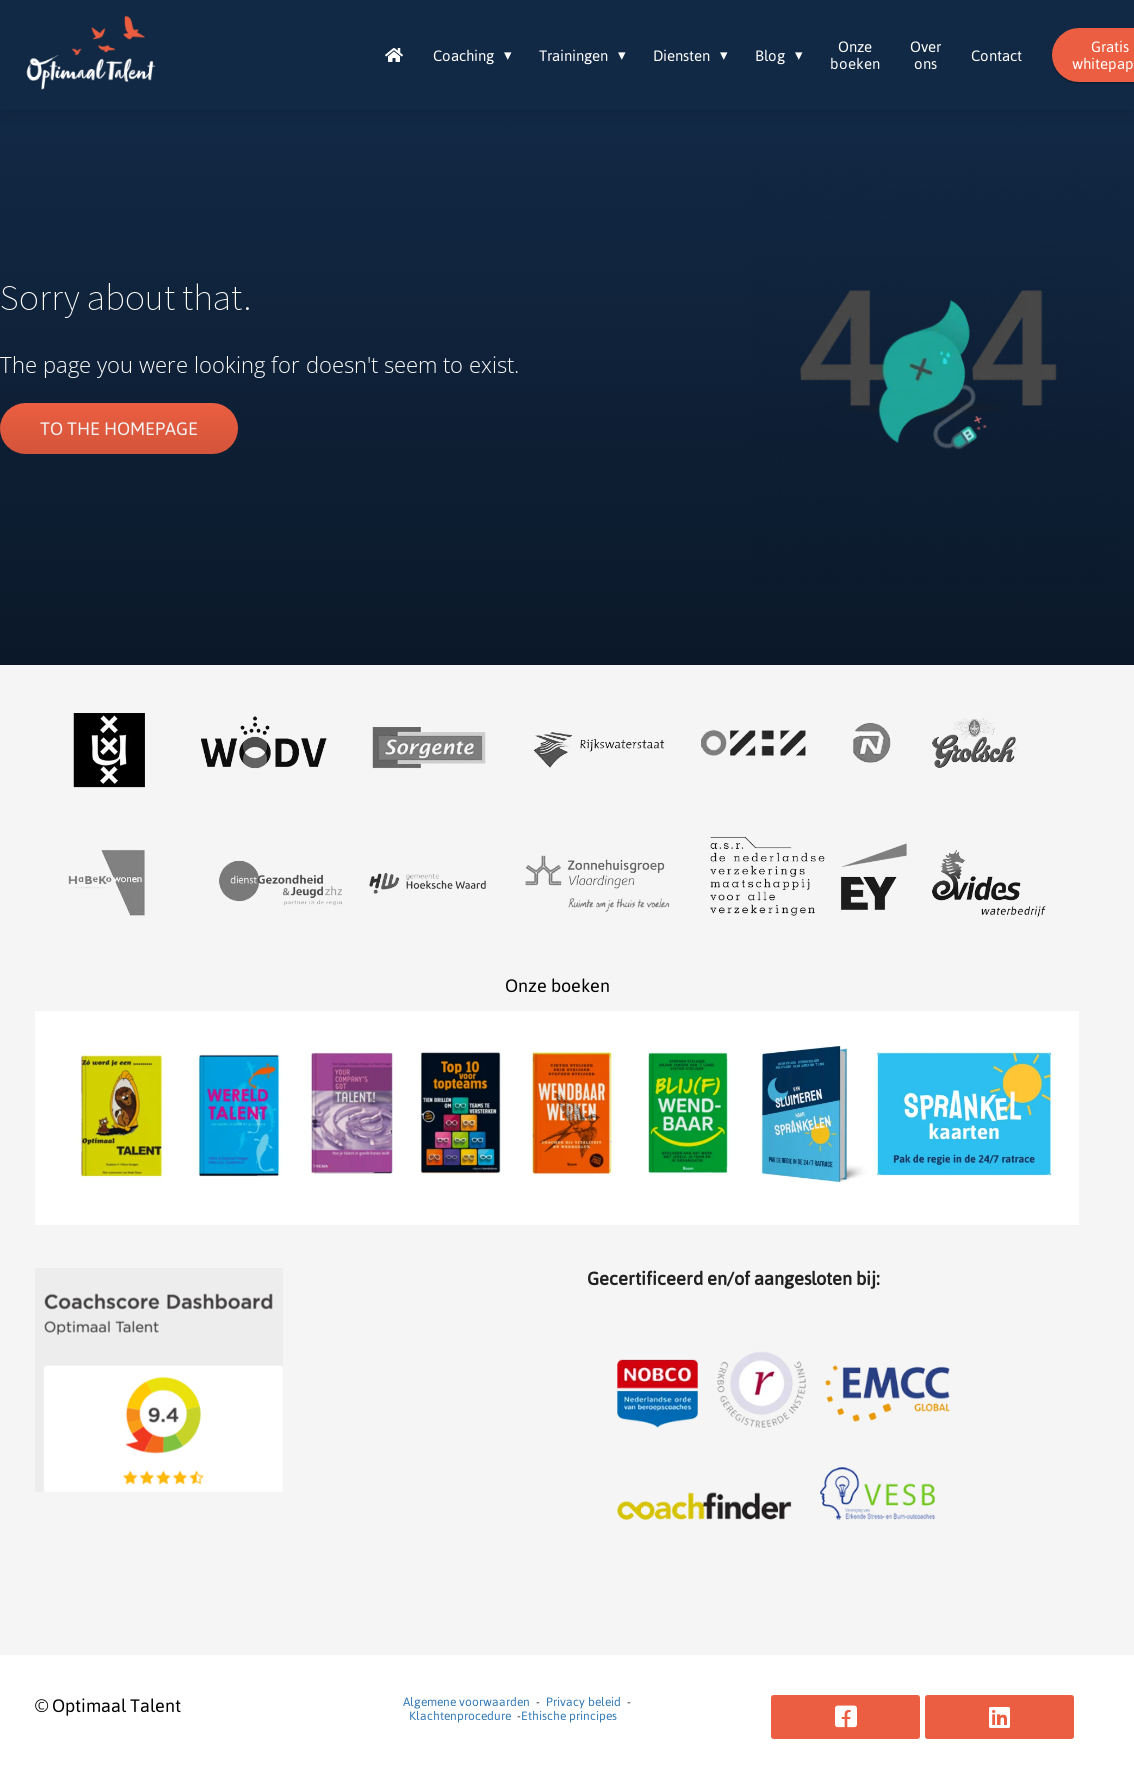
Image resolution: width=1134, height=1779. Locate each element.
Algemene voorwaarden (466, 1702)
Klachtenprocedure (460, 1716)
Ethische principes (569, 1716)
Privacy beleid (583, 1702)
